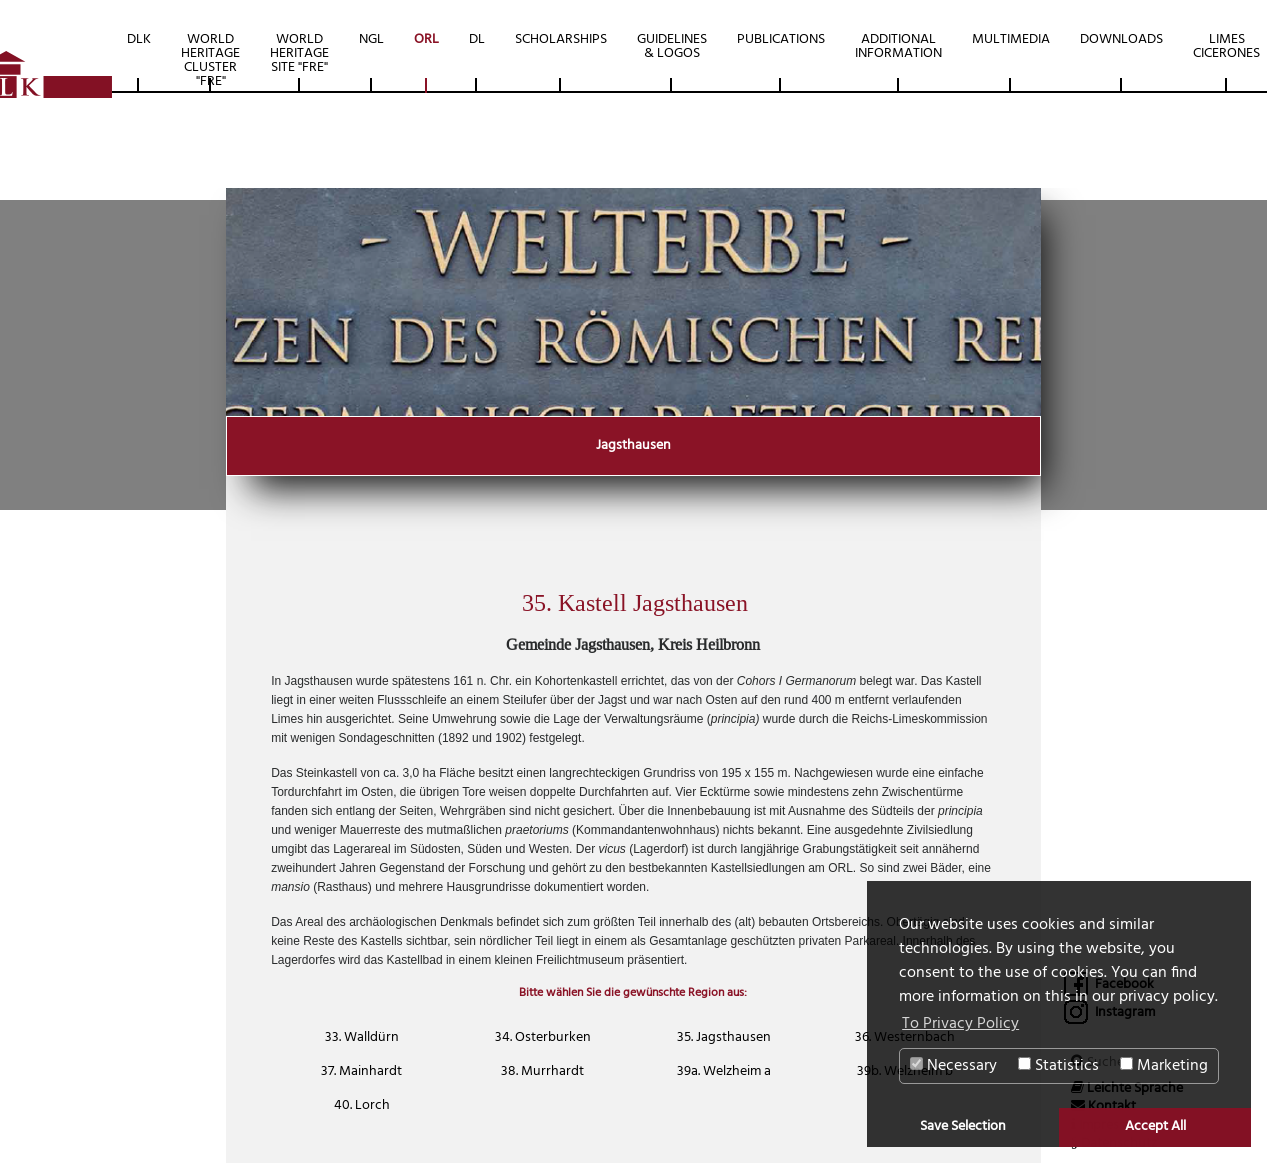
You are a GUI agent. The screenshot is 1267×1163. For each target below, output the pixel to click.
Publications (781, 39)
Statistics (1058, 1066)
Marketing (1164, 1066)
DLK (139, 39)
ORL (426, 39)
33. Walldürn (362, 1037)
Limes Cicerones (1226, 46)
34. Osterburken (543, 1037)
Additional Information (898, 46)
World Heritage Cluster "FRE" (210, 60)
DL (477, 39)
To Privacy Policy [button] (960, 1024)
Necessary (953, 1066)
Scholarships (561, 39)
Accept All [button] (1155, 1126)
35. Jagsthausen (724, 1037)
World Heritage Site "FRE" (299, 53)
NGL (371, 39)
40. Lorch (362, 1105)
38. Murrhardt (542, 1071)
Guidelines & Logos (672, 46)
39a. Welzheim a (724, 1071)
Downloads (1121, 39)
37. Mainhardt (361, 1071)
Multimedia (1011, 39)
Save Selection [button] (963, 1126)
